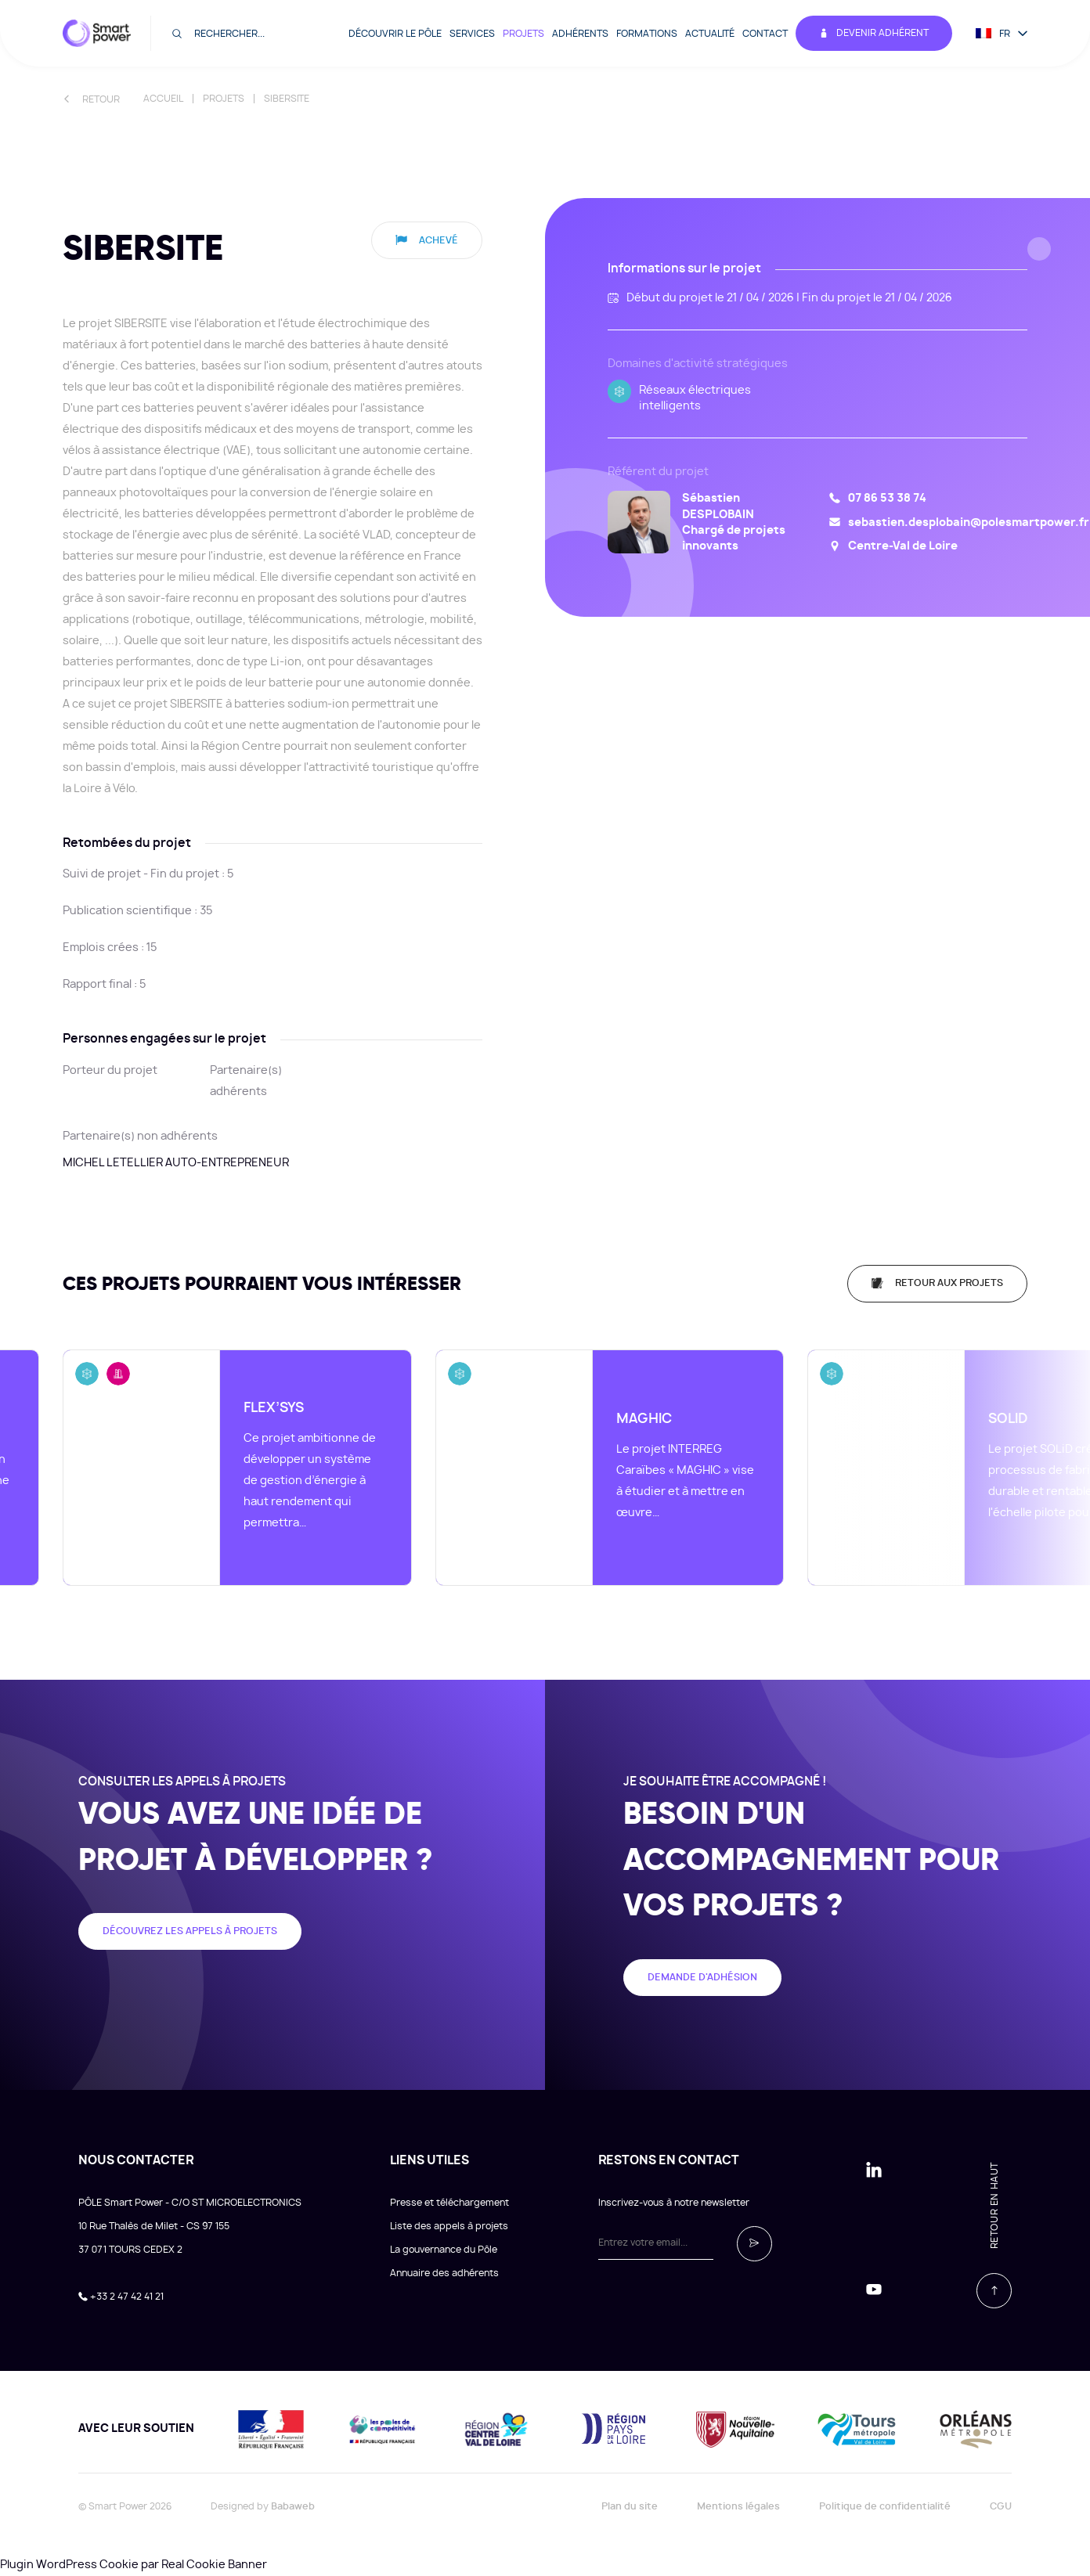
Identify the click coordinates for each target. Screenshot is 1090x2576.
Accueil (163, 98)
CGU (1001, 2506)
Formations (646, 33)
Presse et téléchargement (449, 2202)
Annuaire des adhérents (444, 2273)
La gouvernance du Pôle (443, 2249)
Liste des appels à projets (449, 2226)
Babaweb (293, 2506)
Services (472, 33)
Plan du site (629, 2506)
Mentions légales (738, 2506)
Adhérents (580, 33)
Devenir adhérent (874, 33)
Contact (765, 33)
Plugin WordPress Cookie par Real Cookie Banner (133, 2565)
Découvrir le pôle (395, 33)
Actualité (709, 33)
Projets (523, 33)
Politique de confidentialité (885, 2506)
